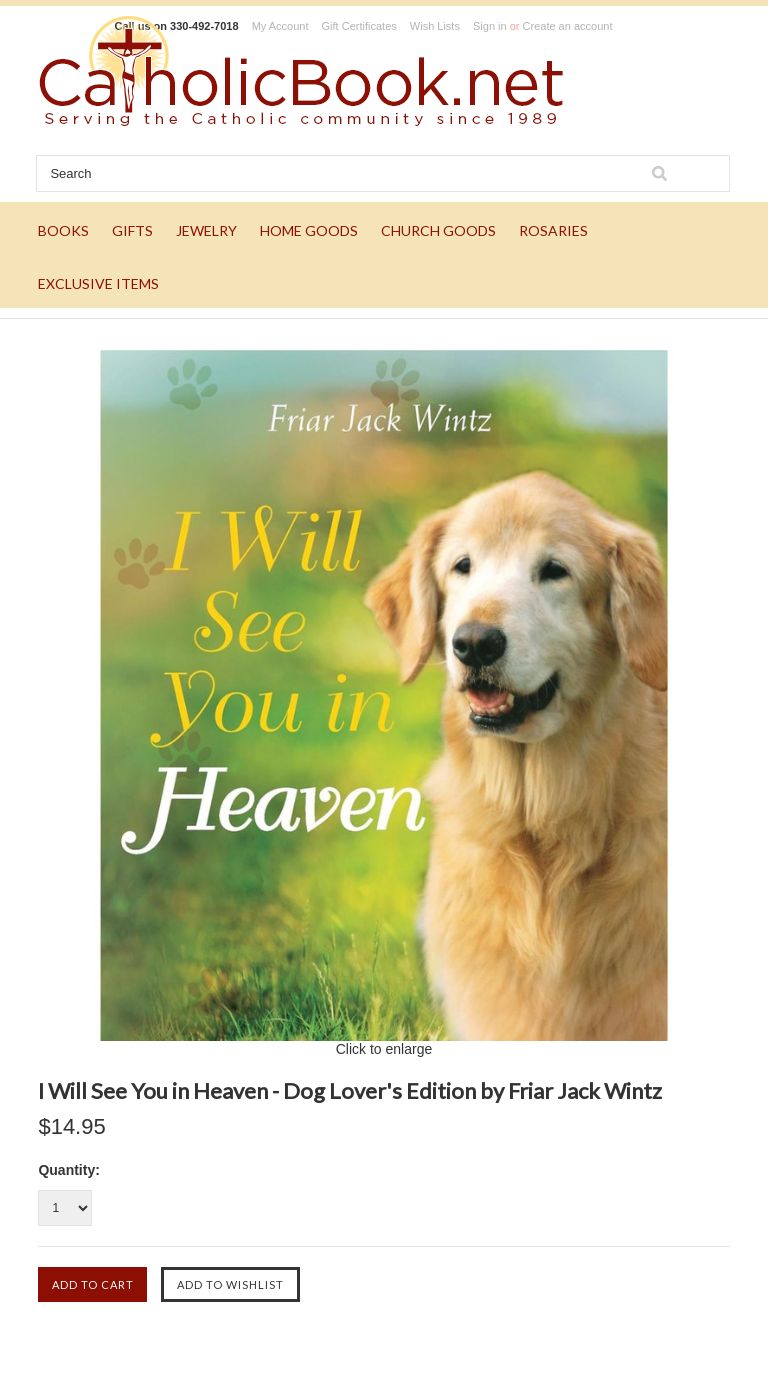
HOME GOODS (309, 230)
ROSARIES (553, 230)
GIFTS (132, 230)
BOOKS (63, 230)
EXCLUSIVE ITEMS (98, 283)
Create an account (568, 26)
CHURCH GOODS (438, 230)
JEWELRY (206, 230)
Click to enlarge (384, 1049)
